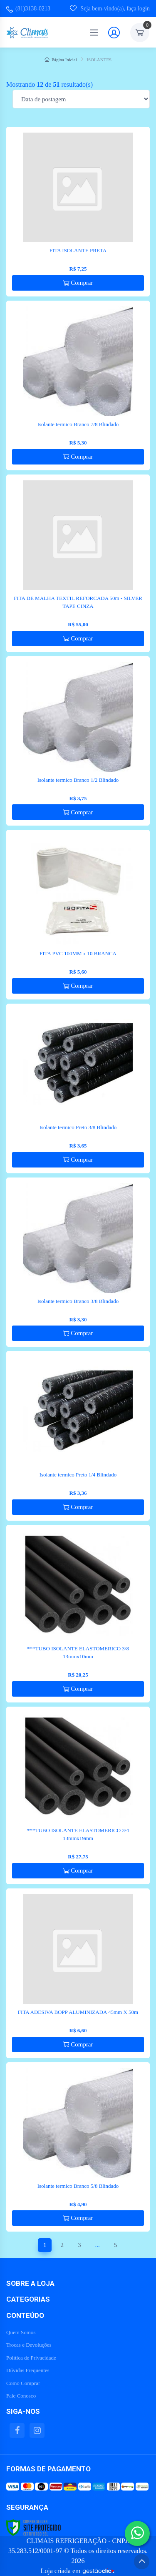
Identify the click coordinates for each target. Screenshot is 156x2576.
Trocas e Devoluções (29, 2345)
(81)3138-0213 (28, 9)
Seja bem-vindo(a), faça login (110, 8)
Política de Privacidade (31, 2358)
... (97, 2245)
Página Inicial (61, 59)
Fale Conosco (21, 2396)
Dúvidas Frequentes (28, 2370)
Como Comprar (23, 2383)
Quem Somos (20, 2332)
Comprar (78, 282)
